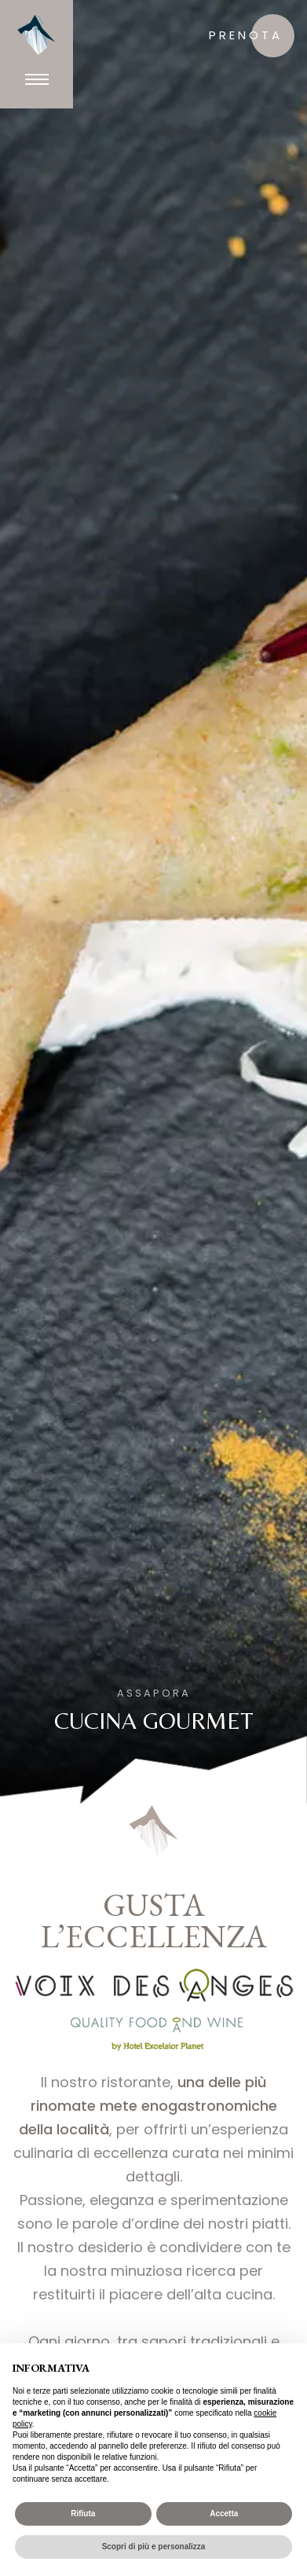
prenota (246, 35)
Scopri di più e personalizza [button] (154, 2546)
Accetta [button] (224, 2513)
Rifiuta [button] (83, 2513)
